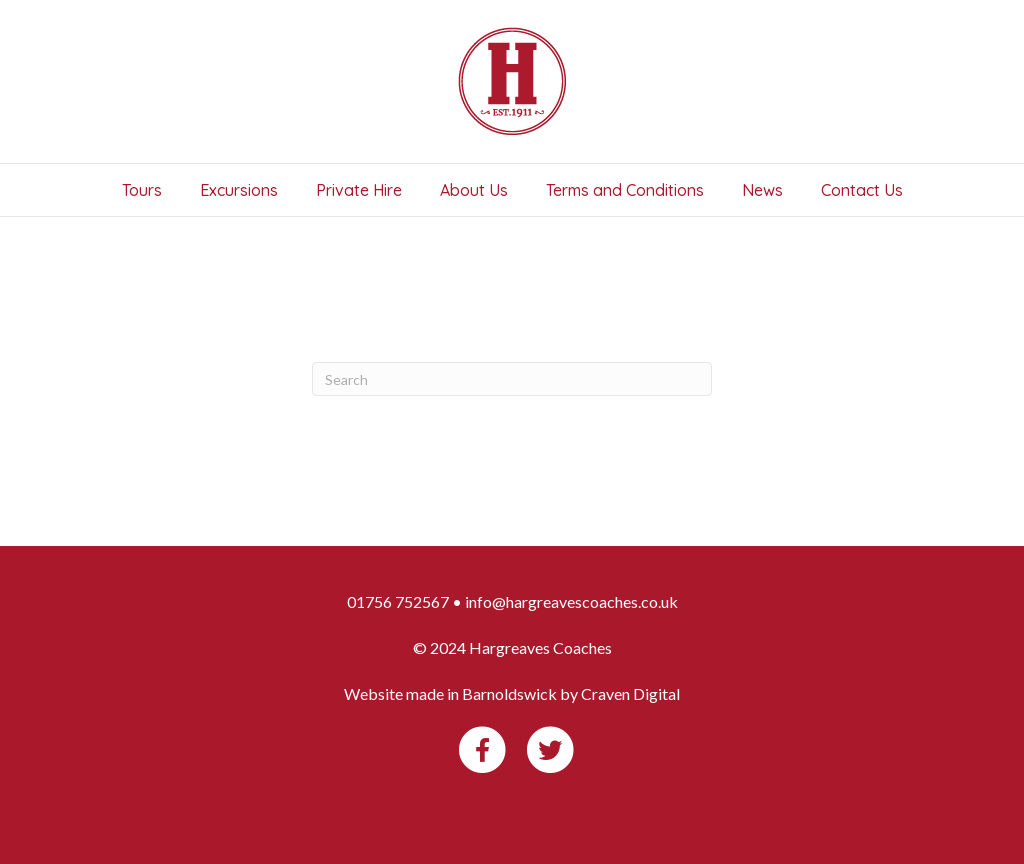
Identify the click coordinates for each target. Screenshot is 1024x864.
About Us (474, 190)
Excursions (239, 190)
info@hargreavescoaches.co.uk (571, 601)
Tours (142, 190)
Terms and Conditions (625, 190)
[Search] (512, 379)
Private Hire (359, 190)
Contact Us (862, 190)
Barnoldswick (509, 693)
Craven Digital (630, 693)
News (762, 190)
